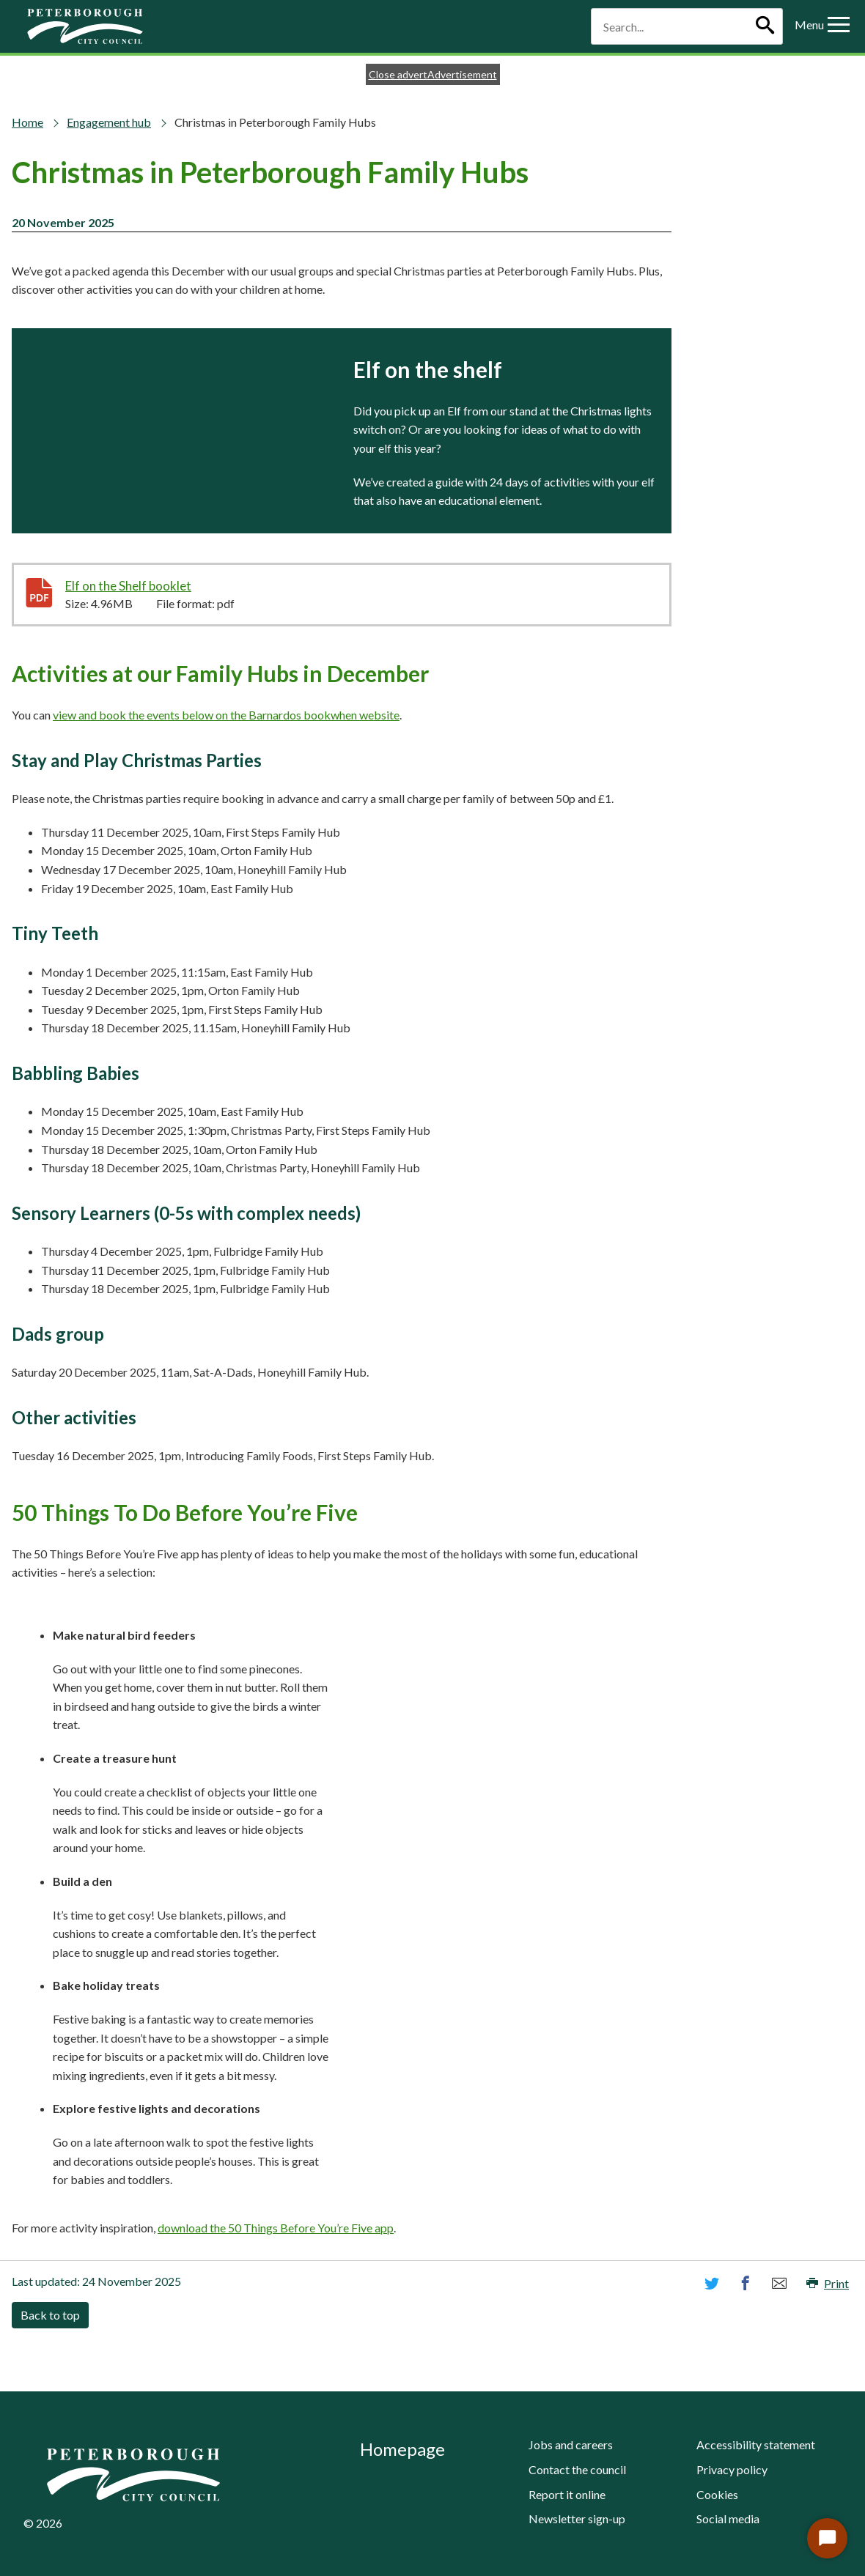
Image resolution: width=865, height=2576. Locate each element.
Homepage (402, 2449)
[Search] (764, 26)
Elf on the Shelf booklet (161, 585)
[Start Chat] (827, 2538)
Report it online (567, 2494)
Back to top (50, 2315)
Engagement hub (109, 122)
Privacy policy (732, 2469)
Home (27, 122)
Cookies (717, 2494)
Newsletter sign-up (577, 2518)
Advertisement (462, 74)
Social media (727, 2518)
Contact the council (577, 2469)
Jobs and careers (571, 2444)
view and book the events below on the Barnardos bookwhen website (226, 715)
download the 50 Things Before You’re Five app (276, 2228)
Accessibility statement (755, 2444)
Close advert (398, 74)
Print (827, 2283)
